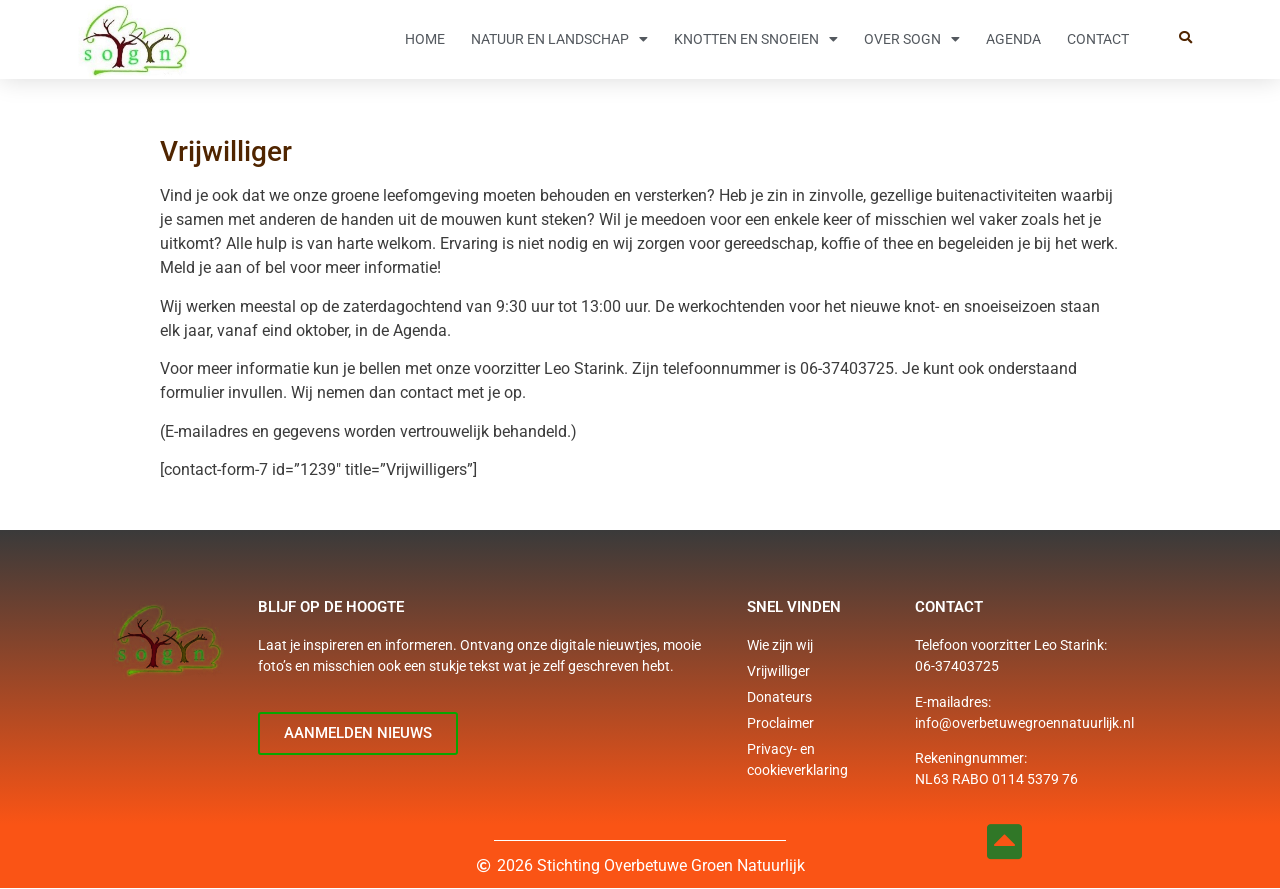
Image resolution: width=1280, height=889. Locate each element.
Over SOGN (912, 39)
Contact (1098, 39)
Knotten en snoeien (756, 39)
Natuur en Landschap (559, 39)
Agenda (1013, 39)
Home (425, 39)
